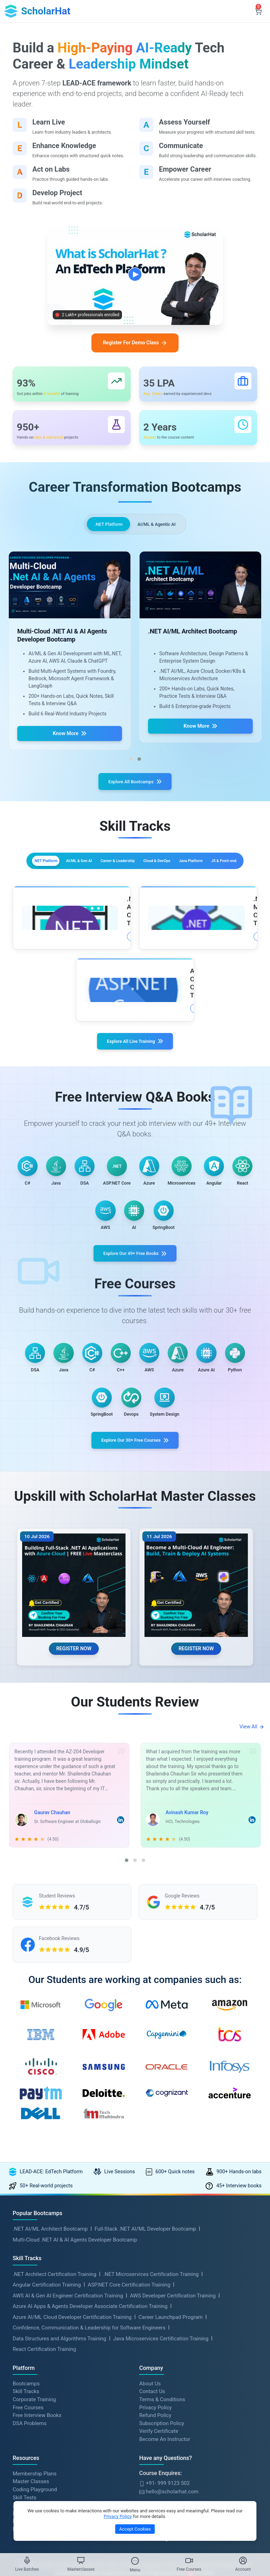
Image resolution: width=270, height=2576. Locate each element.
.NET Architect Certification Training (54, 2357)
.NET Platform (105, 532)
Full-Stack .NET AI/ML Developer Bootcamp (145, 2312)
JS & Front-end (191, 892)
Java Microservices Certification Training (160, 2421)
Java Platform (136, 892)
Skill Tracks (26, 2475)
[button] (131, 769)
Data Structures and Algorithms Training (59, 2421)
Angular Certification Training (47, 2368)
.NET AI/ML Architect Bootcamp (50, 2312)
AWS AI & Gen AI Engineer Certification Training (68, 2379)
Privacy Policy (155, 2490)
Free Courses (28, 2490)
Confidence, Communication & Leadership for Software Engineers (89, 2411)
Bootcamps (26, 2467)
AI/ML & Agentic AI (159, 532)
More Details (81, 964)
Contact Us (152, 2475)
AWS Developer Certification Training (173, 2379)
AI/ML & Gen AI (128, 877)
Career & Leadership (191, 877)
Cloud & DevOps (80, 892)
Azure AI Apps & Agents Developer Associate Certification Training (90, 2389)
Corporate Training (34, 2483)
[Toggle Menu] (135, 2560)
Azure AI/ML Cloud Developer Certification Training (72, 2400)
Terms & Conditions (162, 2483)
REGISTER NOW (74, 1714)
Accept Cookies (135, 2529)
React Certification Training (44, 2432)
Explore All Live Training (135, 1067)
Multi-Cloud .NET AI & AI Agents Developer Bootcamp (75, 2323)
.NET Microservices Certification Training (151, 2357)
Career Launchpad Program (171, 2400)
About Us (150, 2467)
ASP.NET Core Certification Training (129, 2368)
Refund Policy (155, 2498)
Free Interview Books (37, 2498)
